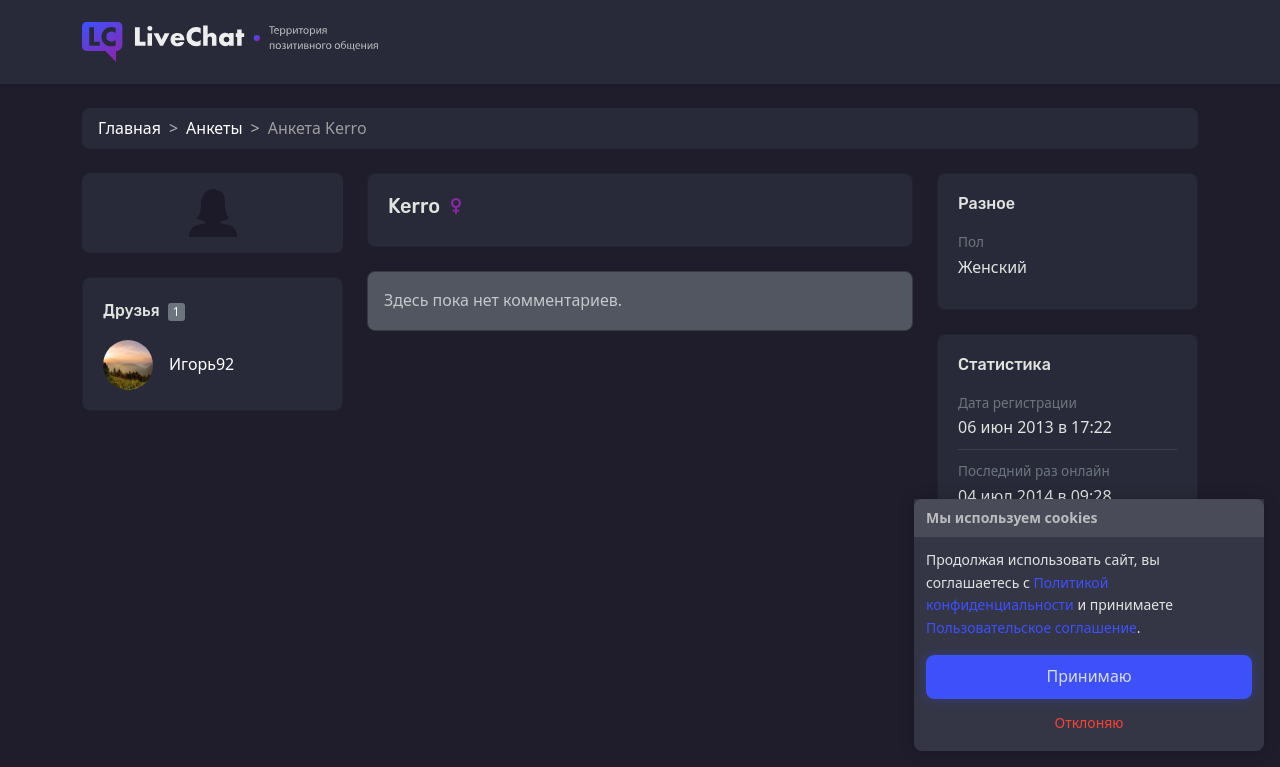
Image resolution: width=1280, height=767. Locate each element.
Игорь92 (201, 364)
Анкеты (214, 128)
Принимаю (1088, 676)
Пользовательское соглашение (1031, 627)
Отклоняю (1089, 722)
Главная (129, 128)
